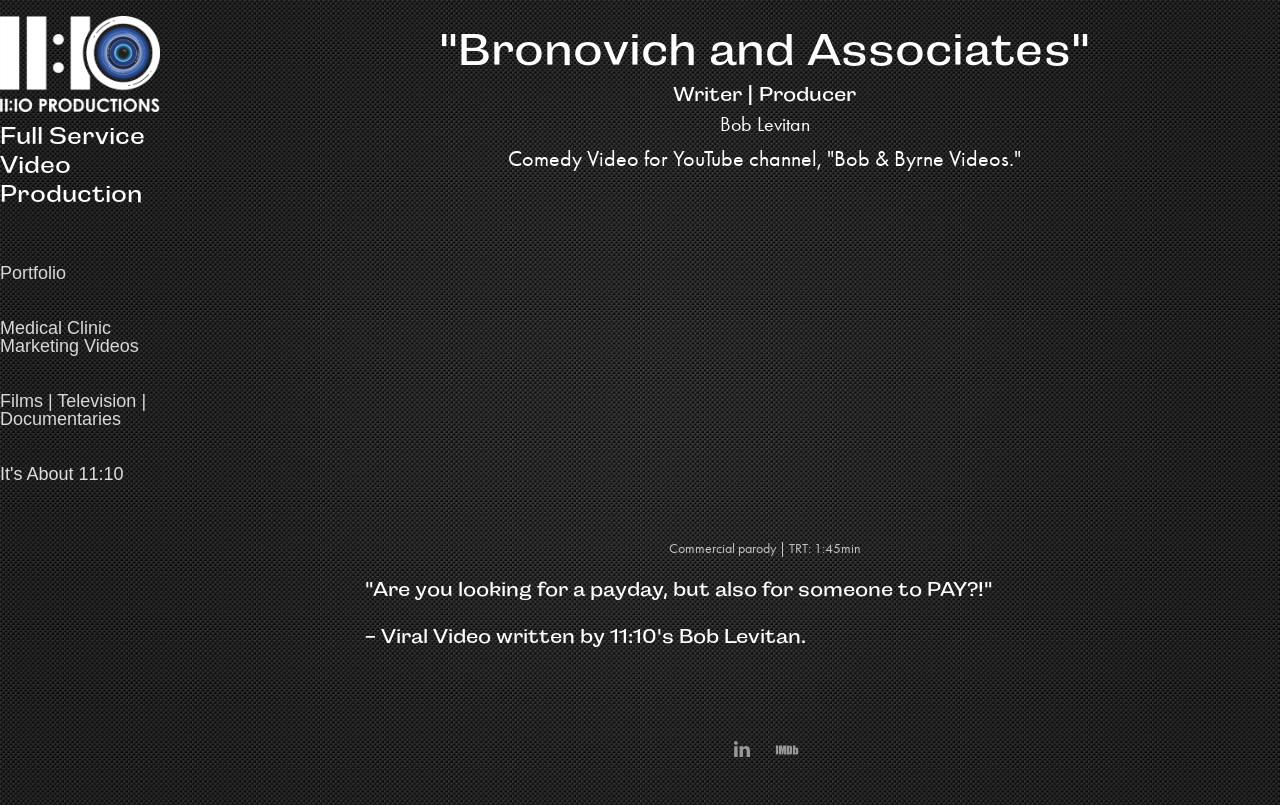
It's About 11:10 (62, 474)
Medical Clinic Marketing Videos (69, 337)
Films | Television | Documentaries (73, 410)
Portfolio (33, 273)
